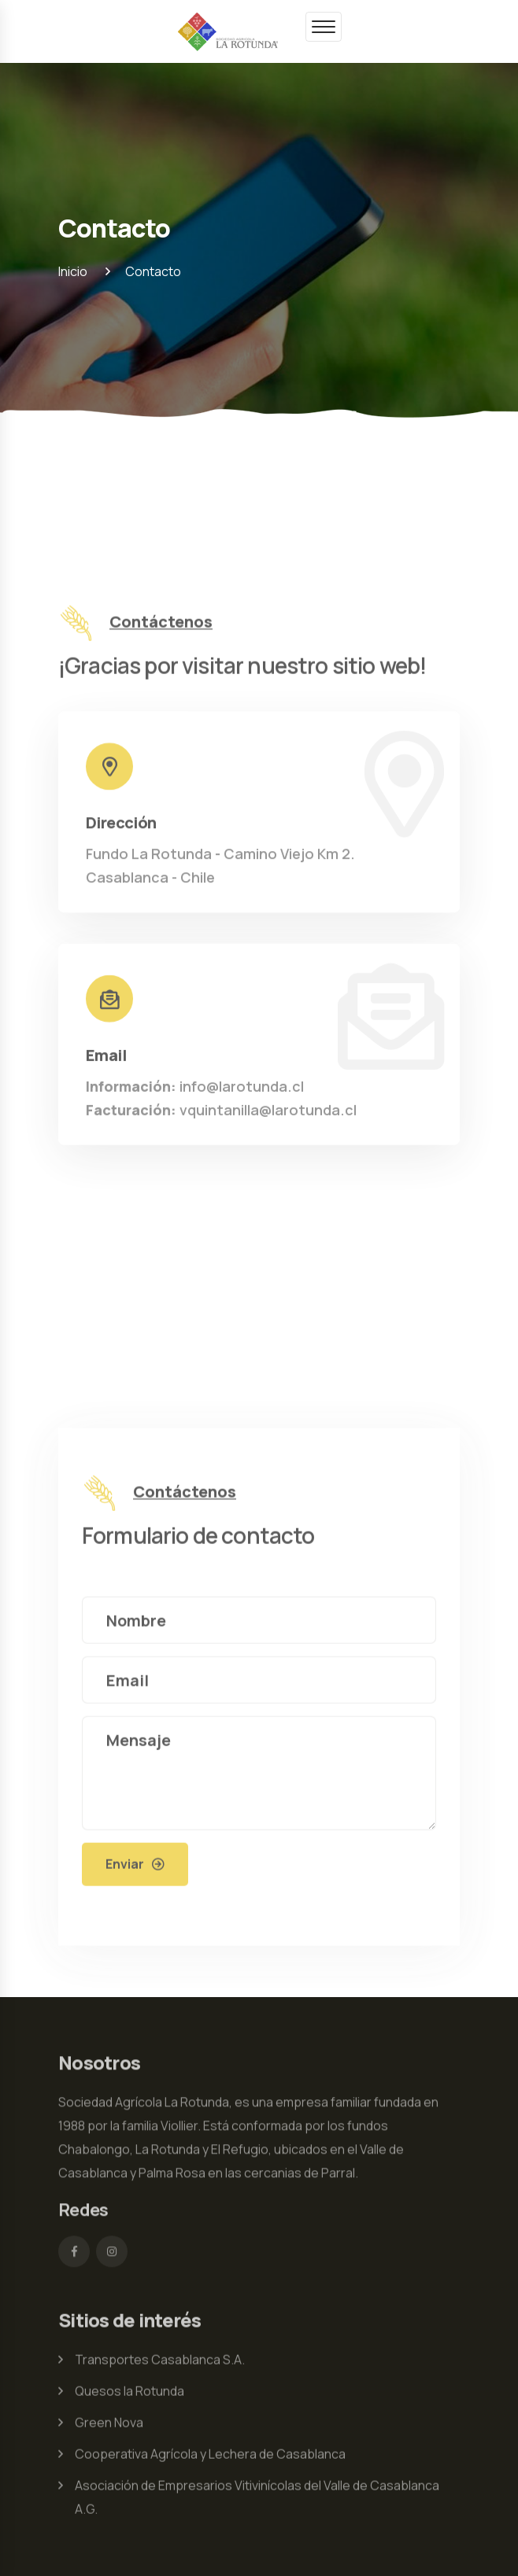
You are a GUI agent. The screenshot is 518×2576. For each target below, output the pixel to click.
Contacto (153, 271)
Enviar (124, 1867)
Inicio (72, 271)
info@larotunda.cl (195, 1089)
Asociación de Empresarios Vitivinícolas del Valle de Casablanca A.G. (257, 2500)
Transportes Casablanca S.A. (160, 2362)
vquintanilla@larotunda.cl (221, 1113)
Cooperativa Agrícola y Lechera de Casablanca (210, 2457)
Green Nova (109, 2425)
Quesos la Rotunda (129, 2394)
